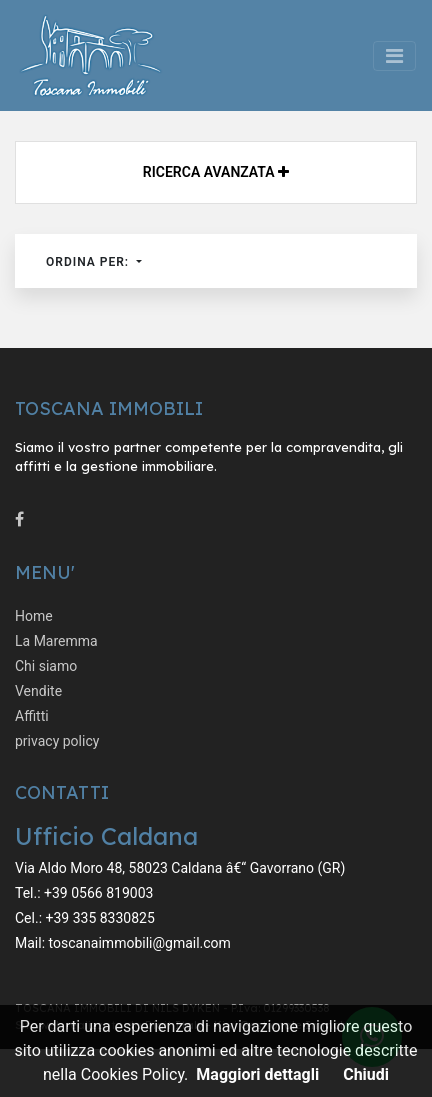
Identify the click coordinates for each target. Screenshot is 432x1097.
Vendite (38, 691)
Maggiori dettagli (257, 1074)
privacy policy (57, 741)
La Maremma (56, 641)
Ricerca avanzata (216, 172)
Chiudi (366, 1074)
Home (34, 616)
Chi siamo (46, 666)
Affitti (32, 716)
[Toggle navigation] (394, 56)
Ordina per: (89, 262)
